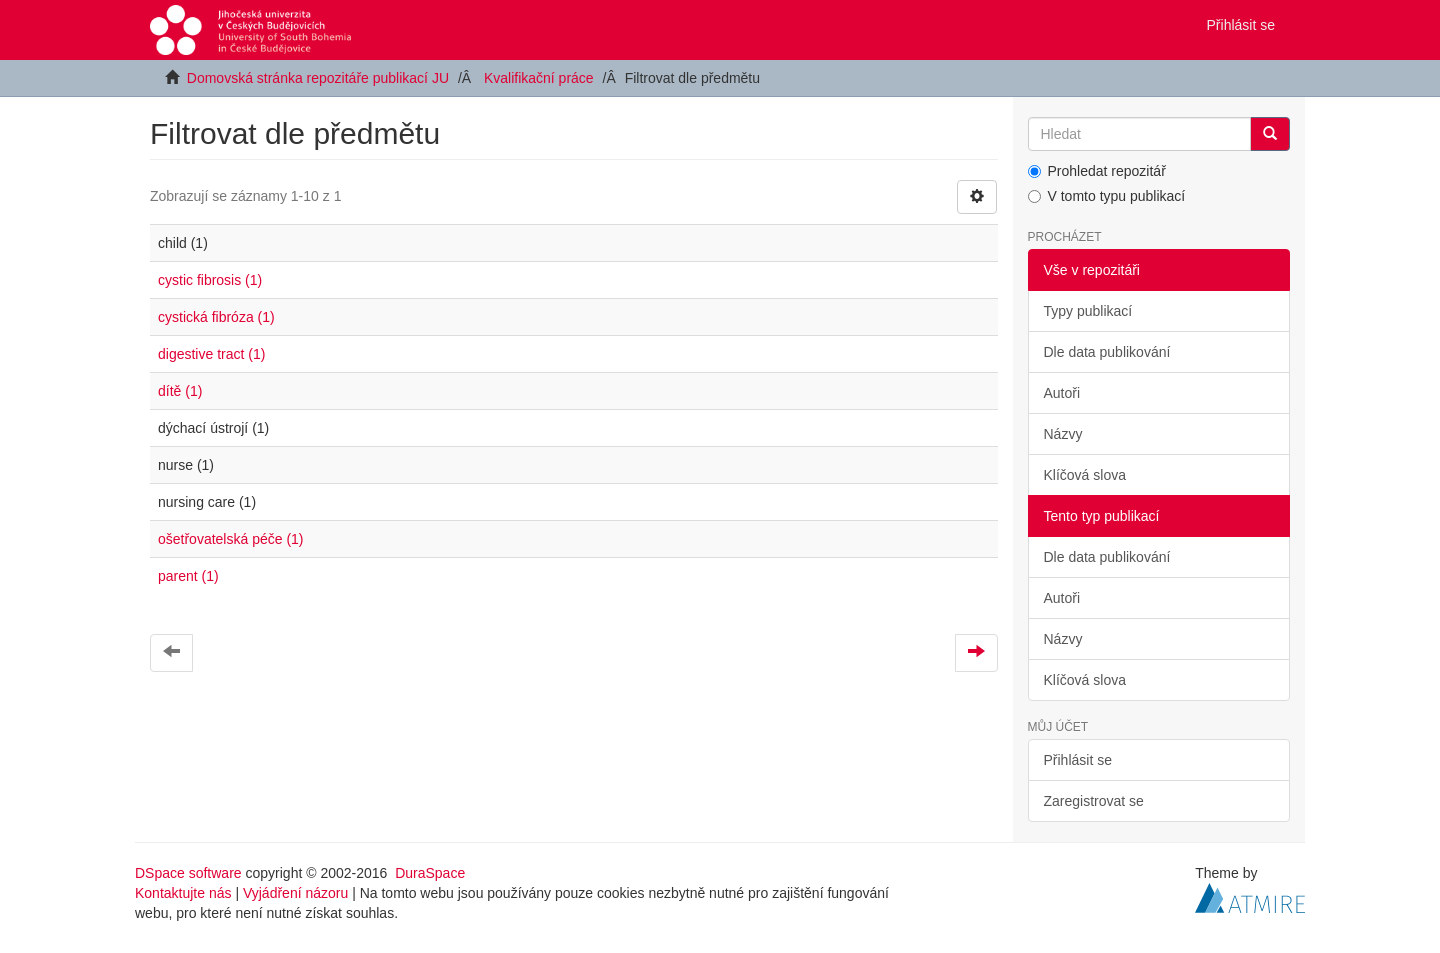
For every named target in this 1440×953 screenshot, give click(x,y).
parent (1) (188, 576)
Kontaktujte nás (183, 893)
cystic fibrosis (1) (210, 280)
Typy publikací (1088, 311)
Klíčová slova (1085, 475)
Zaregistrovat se (1094, 801)
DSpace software (188, 873)
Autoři (1062, 393)
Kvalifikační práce (539, 78)
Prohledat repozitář (1097, 171)
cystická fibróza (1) (216, 317)
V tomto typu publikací (1107, 196)
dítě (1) (180, 391)
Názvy (1063, 434)
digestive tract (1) (211, 354)
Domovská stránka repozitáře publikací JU (318, 78)
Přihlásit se (1078, 760)
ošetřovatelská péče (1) (231, 539)
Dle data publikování (1107, 352)
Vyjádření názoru (295, 893)
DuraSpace (430, 873)
